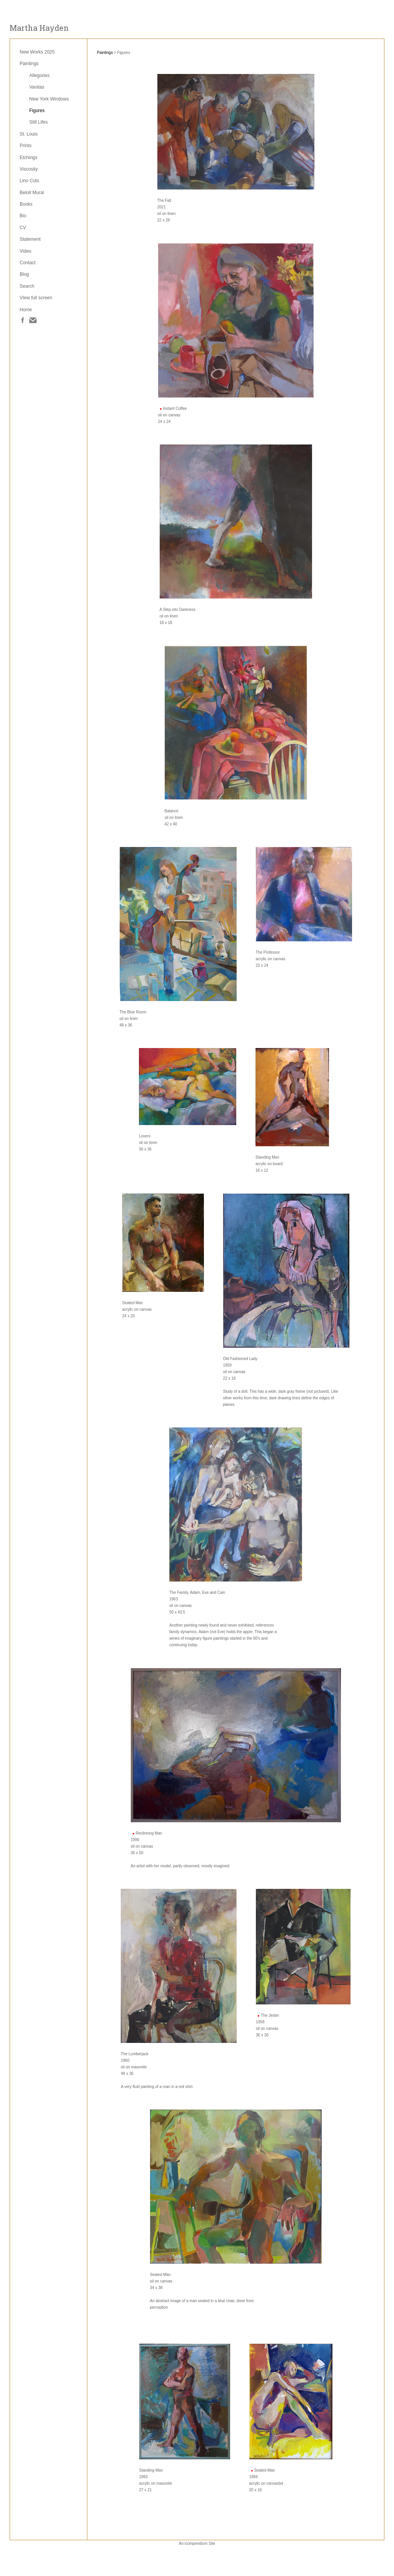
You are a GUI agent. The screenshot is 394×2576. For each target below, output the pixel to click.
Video (25, 251)
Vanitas (36, 87)
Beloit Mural (32, 192)
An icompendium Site (197, 2543)
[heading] (39, 28)
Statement (30, 239)
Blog (24, 274)
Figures (37, 110)
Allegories (39, 75)
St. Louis (29, 134)
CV (23, 227)
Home (26, 309)
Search (27, 286)
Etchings (28, 157)
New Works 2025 (37, 52)
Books (26, 204)
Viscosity (29, 169)
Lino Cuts (29, 180)
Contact (27, 262)
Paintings (29, 63)
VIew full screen (36, 297)
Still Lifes (38, 122)
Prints (26, 145)
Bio (23, 215)
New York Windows (49, 99)
